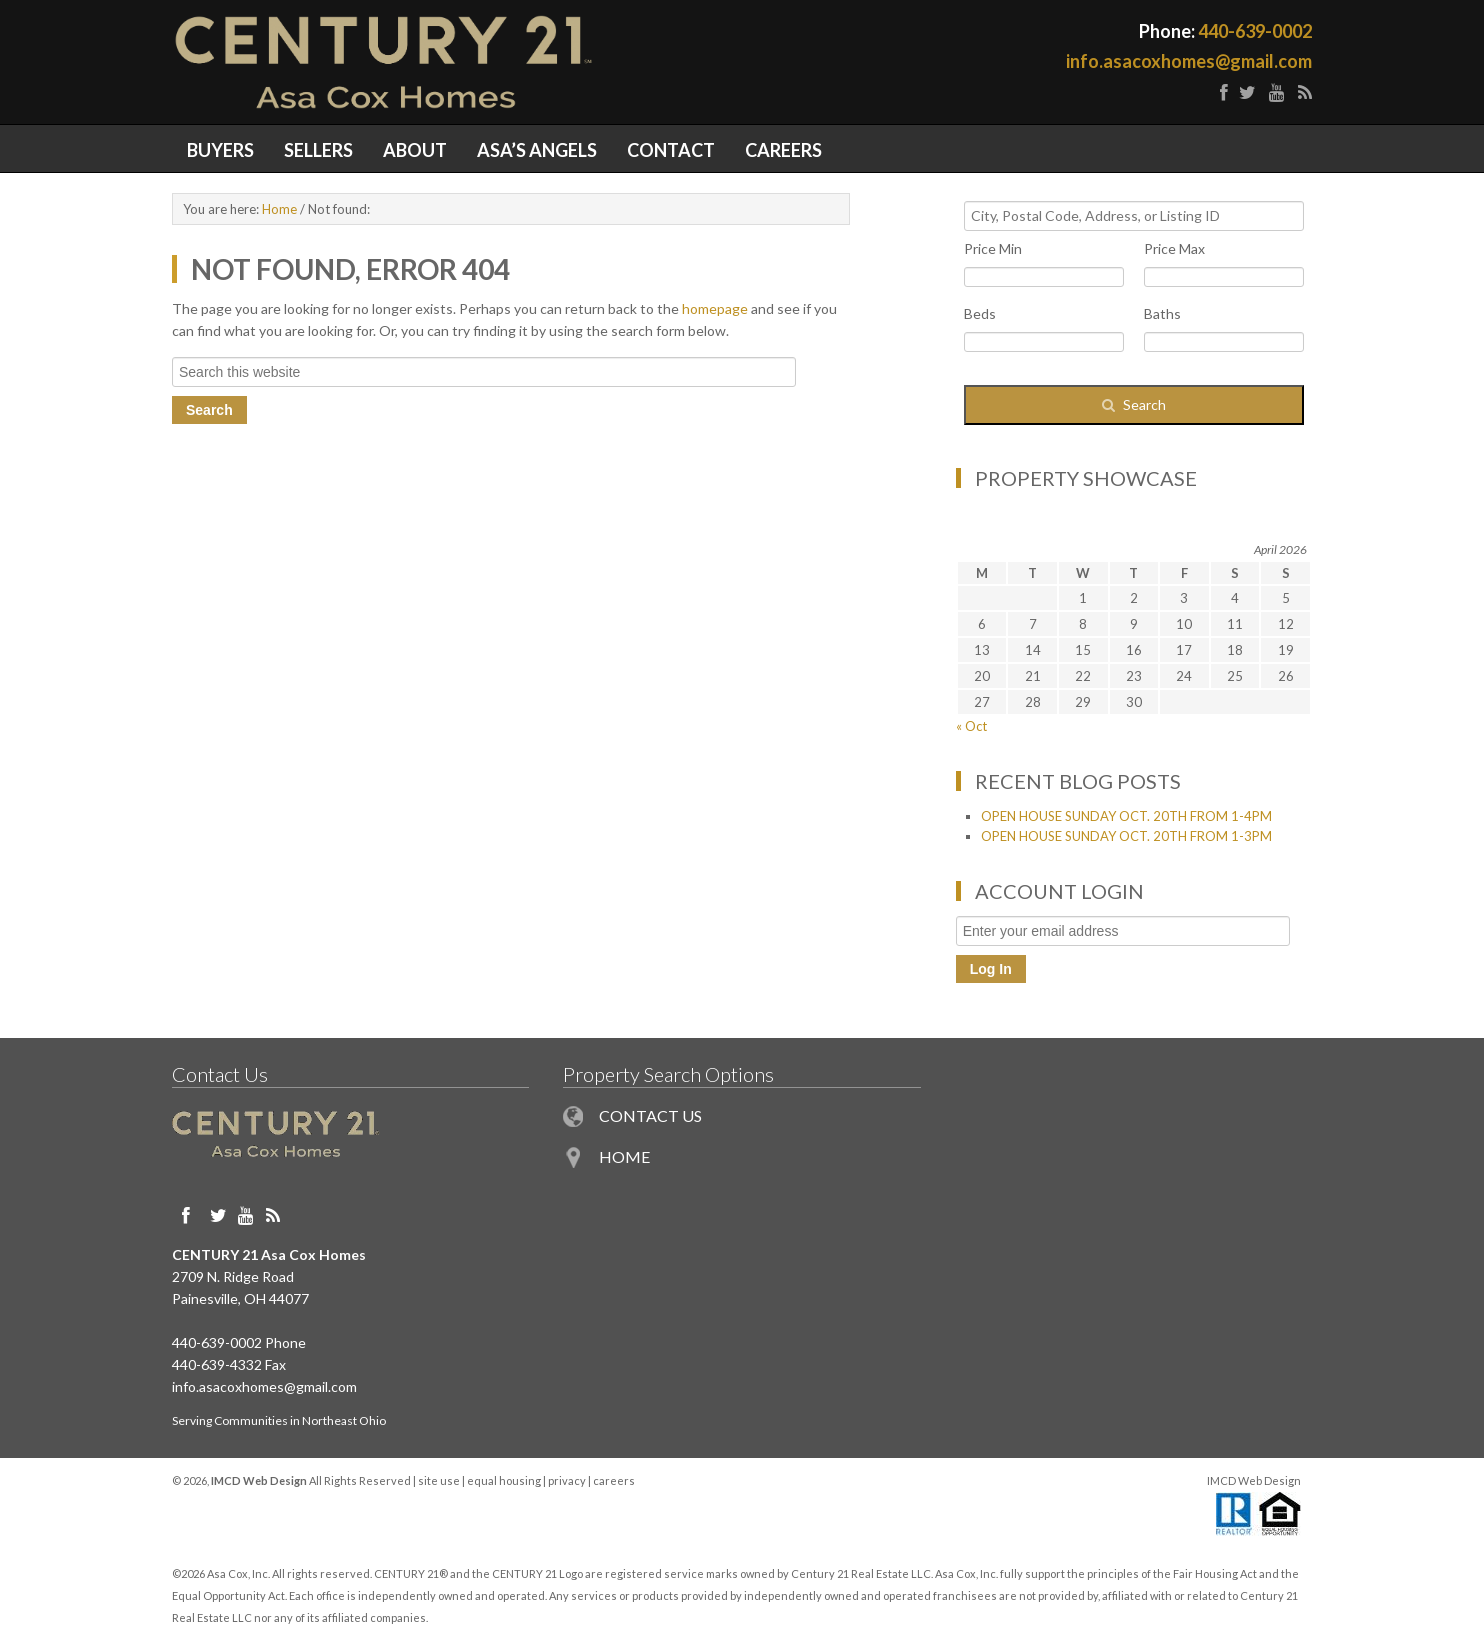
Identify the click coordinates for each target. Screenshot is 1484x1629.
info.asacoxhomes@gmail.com (1189, 61)
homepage (715, 308)
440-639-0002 (1255, 31)
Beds (980, 313)
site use (439, 1480)
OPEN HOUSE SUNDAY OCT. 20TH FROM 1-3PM (1126, 836)
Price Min (993, 248)
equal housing (504, 1480)
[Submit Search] (1134, 405)
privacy (567, 1480)
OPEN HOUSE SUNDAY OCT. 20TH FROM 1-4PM (1126, 816)
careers (614, 1480)
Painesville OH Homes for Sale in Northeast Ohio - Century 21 (457, 62)
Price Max (1174, 248)
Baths (1162, 313)
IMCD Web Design (1254, 1480)
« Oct (971, 726)
